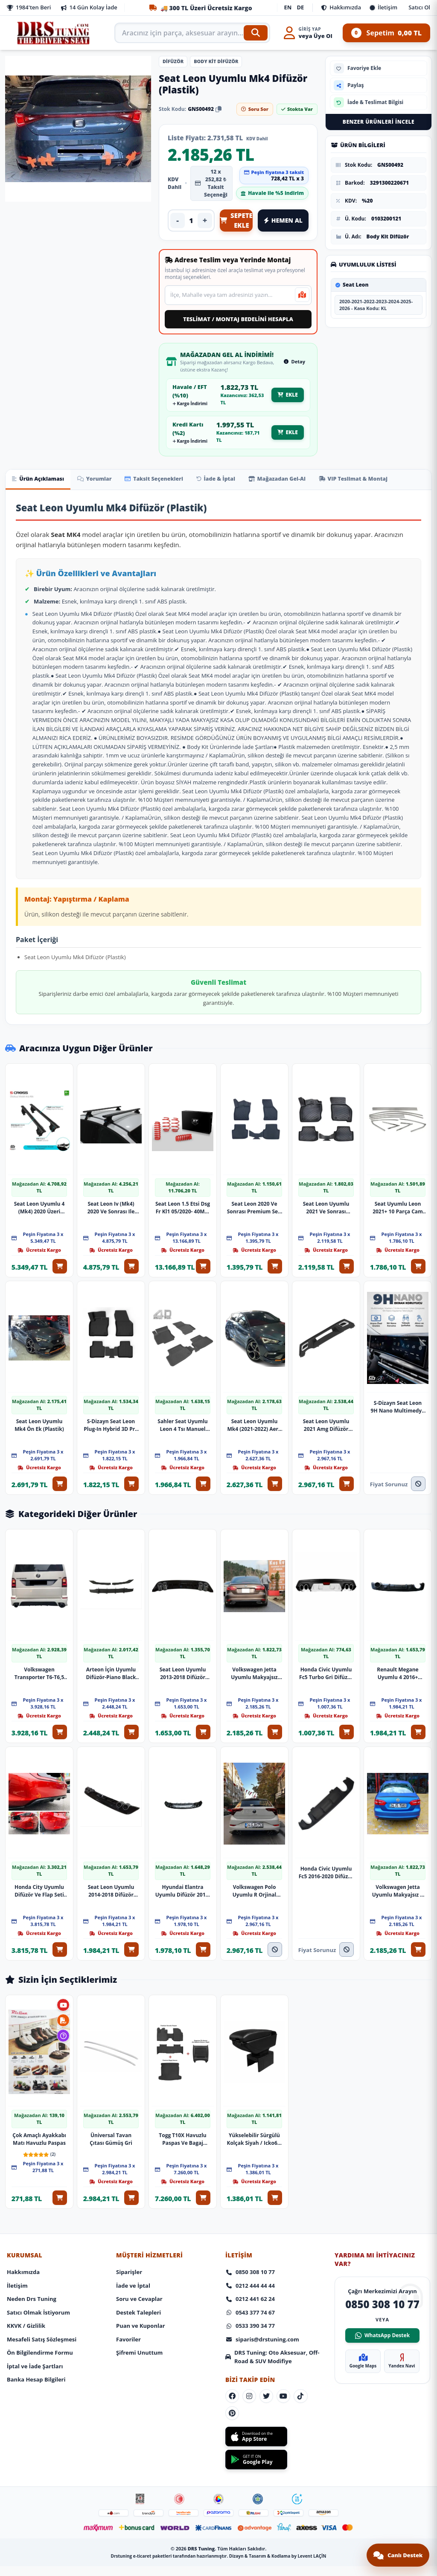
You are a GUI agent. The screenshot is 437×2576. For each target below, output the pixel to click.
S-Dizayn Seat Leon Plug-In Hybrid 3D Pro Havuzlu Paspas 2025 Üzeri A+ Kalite (111, 1419)
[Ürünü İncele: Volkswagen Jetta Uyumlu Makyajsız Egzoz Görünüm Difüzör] (254, 1575)
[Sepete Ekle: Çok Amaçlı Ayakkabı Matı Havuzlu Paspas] (62, 2177)
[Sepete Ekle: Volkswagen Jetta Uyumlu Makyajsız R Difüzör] (421, 1933)
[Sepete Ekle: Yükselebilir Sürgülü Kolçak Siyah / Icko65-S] (277, 2177)
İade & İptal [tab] (232, 479)
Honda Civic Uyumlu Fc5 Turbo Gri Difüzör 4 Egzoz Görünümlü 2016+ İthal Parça (326, 1655)
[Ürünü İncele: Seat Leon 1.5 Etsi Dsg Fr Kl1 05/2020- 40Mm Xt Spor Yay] (182, 1119)
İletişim (383, 7)
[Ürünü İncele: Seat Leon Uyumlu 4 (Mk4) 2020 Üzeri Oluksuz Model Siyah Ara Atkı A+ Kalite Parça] (39, 1119)
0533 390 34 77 (250, 2302)
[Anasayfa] (54, 33)
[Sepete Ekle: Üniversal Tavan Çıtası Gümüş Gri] (134, 2177)
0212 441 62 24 (250, 2276)
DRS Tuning (201, 2533)
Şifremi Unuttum (139, 2329)
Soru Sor (254, 109)
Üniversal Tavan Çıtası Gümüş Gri (111, 2118)
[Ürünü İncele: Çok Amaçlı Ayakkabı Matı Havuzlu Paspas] (39, 2031)
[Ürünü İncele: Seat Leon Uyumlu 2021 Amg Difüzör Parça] (326, 1332)
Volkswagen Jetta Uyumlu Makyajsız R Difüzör (398, 1875)
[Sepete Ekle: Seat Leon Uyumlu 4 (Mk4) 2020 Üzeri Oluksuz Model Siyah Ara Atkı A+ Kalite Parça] (62, 1265)
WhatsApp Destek (382, 2312)
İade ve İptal (133, 2262)
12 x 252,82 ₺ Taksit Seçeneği (211, 183)
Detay (294, 361)
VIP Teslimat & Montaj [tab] (380, 479)
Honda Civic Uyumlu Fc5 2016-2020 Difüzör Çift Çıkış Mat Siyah (326, 1857)
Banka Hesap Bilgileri (36, 2356)
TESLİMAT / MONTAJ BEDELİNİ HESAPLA (238, 319)
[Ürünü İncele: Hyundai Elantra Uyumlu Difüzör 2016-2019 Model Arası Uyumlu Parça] (182, 1788)
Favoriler (128, 2316)
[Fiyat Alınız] (421, 1478)
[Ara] (256, 32)
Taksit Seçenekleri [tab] (165, 479)
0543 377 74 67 (250, 2289)
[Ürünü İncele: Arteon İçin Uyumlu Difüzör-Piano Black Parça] (111, 1575)
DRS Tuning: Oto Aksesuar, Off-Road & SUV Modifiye (272, 2334)
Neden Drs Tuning (31, 2276)
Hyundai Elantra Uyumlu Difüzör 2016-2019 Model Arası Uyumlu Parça (182, 1875)
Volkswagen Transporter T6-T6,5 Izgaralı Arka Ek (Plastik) (39, 1662)
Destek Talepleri (138, 2289)
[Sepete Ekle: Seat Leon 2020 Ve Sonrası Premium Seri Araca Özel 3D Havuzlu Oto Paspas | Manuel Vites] (277, 1265)
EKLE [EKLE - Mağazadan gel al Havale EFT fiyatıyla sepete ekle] (287, 394)
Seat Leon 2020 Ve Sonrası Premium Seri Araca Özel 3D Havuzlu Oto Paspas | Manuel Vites (254, 1206)
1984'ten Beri (29, 7)
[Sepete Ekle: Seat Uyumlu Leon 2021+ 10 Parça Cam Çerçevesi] (421, 1265)
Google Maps (363, 2338)
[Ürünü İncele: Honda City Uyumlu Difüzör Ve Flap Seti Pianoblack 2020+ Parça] (39, 1788)
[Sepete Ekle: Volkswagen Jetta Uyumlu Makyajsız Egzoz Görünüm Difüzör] (277, 1721)
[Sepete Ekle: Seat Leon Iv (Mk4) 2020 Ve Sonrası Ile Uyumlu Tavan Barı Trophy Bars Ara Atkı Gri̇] (134, 1265)
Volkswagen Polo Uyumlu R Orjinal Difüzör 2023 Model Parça (254, 1875)
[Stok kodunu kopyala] (218, 108)
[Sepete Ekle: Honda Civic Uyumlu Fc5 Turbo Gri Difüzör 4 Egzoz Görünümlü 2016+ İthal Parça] (349, 1721)
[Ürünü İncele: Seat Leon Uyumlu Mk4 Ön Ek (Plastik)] (39, 1332)
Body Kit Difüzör (216, 61)
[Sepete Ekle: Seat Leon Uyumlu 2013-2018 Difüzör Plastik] (205, 1721)
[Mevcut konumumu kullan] (302, 294)
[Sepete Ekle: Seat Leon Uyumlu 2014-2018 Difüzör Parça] (134, 1933)
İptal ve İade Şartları (35, 2343)
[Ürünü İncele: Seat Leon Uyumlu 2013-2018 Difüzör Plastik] (182, 1575)
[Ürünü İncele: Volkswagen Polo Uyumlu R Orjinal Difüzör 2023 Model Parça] (254, 1788)
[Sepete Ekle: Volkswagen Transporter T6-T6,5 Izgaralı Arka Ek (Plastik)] (62, 1721)
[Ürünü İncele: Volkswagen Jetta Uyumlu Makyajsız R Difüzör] (397, 1788)
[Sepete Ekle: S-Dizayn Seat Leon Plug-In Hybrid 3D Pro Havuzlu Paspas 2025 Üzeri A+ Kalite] (134, 1478)
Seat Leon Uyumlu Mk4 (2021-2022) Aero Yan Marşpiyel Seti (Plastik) (254, 1419)
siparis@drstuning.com (262, 2316)
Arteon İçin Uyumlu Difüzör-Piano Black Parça (111, 1662)
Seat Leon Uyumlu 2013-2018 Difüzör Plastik (183, 1662)
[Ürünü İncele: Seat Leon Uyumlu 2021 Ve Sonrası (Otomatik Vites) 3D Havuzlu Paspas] (326, 1119)
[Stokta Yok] (277, 1933)
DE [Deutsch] (300, 7)
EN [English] (288, 7)
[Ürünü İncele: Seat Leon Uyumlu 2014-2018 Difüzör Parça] (111, 1788)
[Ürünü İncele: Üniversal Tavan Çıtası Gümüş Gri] (111, 2031)
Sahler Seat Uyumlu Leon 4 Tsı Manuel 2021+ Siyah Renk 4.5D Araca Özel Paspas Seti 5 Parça (182, 1419)
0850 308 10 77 (250, 2249)
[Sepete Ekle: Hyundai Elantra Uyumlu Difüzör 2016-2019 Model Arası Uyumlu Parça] (205, 1933)
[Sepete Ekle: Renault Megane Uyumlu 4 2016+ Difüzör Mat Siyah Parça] (421, 1721)
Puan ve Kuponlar (140, 2302)
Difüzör (173, 61)
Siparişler (129, 2249)
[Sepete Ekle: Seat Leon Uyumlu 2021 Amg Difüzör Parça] (349, 1478)
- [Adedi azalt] (177, 220)
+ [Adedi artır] (205, 220)
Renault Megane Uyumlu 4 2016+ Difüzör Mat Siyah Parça (397, 1662)
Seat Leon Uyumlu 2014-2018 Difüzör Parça (111, 1875)
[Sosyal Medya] (233, 2374)
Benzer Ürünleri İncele (378, 121)
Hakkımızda (341, 7)
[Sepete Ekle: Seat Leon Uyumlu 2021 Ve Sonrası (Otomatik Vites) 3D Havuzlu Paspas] (349, 1265)
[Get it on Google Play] (256, 2440)
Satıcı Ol (419, 7)
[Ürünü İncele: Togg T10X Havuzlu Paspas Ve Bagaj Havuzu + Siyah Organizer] (182, 2031)
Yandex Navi (401, 2338)
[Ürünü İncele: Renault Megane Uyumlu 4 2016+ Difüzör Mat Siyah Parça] (397, 1575)
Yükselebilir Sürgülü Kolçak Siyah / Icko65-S (254, 2118)
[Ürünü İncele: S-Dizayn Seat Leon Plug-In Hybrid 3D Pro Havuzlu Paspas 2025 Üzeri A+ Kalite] (111, 1332)
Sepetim (386, 33)
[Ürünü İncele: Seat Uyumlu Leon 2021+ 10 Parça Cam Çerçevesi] (397, 1119)
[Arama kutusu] (192, 33)
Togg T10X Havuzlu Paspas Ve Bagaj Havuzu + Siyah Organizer (182, 2118)
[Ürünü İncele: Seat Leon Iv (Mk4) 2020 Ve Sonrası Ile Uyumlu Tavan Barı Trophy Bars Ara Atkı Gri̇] (111, 1119)
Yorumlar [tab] (101, 479)
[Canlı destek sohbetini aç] (398, 2555)
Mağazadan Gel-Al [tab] (298, 479)
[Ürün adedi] (191, 220)
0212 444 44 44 (250, 2262)
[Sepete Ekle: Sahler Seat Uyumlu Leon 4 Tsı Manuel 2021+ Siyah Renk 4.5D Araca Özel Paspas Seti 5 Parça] (205, 1478)
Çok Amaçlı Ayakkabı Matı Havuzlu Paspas (39, 2111)
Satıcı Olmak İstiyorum (38, 2289)
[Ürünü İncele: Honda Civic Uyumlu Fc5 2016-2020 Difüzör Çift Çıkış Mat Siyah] (326, 1788)
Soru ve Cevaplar (139, 2276)
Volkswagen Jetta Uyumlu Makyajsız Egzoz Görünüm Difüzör (254, 1662)
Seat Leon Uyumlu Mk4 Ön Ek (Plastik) (39, 1419)
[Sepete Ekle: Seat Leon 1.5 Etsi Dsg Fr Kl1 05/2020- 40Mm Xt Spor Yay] (205, 1265)
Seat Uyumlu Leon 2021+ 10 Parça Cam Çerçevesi (398, 1206)
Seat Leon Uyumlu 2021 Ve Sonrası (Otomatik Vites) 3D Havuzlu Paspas (325, 1206)
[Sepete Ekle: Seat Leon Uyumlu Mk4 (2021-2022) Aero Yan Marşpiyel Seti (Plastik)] (277, 1478)
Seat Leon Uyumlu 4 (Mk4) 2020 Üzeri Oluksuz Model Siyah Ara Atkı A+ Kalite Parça (39, 1206)
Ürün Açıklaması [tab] (40, 479)
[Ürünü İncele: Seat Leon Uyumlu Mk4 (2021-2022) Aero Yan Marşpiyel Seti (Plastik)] (254, 1332)
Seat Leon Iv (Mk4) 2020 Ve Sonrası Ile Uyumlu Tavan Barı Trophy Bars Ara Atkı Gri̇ (111, 1206)
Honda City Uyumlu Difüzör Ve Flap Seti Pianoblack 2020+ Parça (39, 1875)
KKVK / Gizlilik (26, 2302)
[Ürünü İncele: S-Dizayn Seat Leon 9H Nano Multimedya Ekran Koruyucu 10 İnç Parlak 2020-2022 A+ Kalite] (397, 1332)
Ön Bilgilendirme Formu (40, 2329)
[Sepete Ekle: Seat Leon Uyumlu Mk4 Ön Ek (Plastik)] (62, 1478)
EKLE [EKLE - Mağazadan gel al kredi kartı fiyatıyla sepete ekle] (287, 432)
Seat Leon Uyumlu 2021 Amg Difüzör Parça (325, 1419)
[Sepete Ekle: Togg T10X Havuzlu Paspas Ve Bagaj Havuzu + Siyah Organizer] (205, 2177)
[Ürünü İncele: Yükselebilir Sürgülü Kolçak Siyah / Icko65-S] (254, 2031)
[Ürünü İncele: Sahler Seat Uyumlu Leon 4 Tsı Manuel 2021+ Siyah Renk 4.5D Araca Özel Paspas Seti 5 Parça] (182, 1332)
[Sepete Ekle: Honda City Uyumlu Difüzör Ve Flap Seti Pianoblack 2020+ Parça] (62, 1933)
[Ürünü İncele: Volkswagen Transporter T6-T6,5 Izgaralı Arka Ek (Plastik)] (39, 1575)
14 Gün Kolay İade (89, 7)
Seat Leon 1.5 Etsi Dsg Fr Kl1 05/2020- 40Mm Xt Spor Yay (182, 1206)
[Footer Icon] (140, 2480)
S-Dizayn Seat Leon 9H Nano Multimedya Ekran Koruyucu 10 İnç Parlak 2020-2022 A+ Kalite (397, 1401)
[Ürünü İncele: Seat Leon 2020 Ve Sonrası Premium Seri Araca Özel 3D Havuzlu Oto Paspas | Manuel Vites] (254, 1119)
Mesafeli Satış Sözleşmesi (41, 2316)
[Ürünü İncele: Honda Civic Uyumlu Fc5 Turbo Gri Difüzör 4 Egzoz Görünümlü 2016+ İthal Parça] (326, 1575)
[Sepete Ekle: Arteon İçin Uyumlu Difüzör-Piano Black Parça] (134, 1721)
